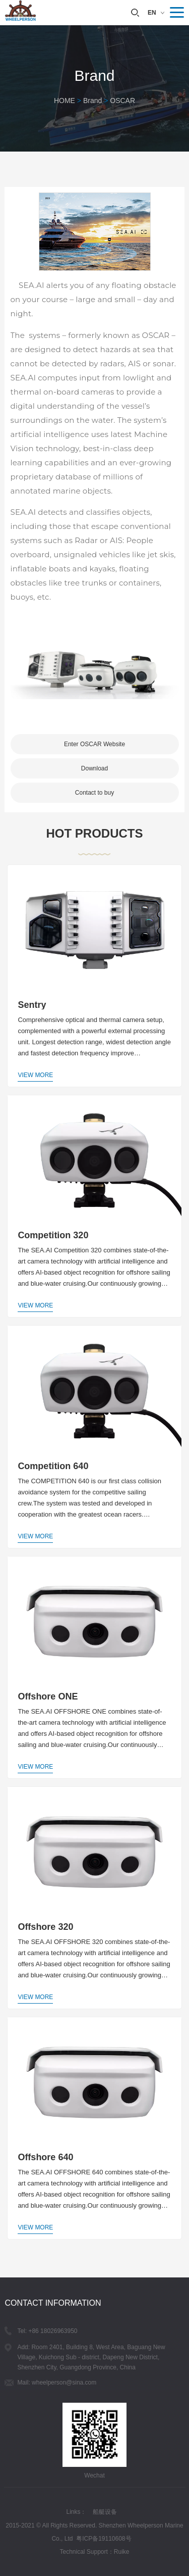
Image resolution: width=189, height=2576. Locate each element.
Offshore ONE (48, 1696)
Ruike (122, 2551)
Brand (92, 100)
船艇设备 (105, 2511)
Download (94, 768)
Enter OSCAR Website (94, 744)
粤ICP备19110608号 (103, 2538)
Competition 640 (53, 1466)
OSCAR (122, 100)
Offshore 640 (45, 2157)
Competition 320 (53, 1235)
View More (35, 1075)
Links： (76, 2511)
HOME (64, 100)
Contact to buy (94, 792)
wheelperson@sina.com (64, 2382)
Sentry (32, 1005)
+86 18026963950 (52, 2331)
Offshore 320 (45, 1927)
